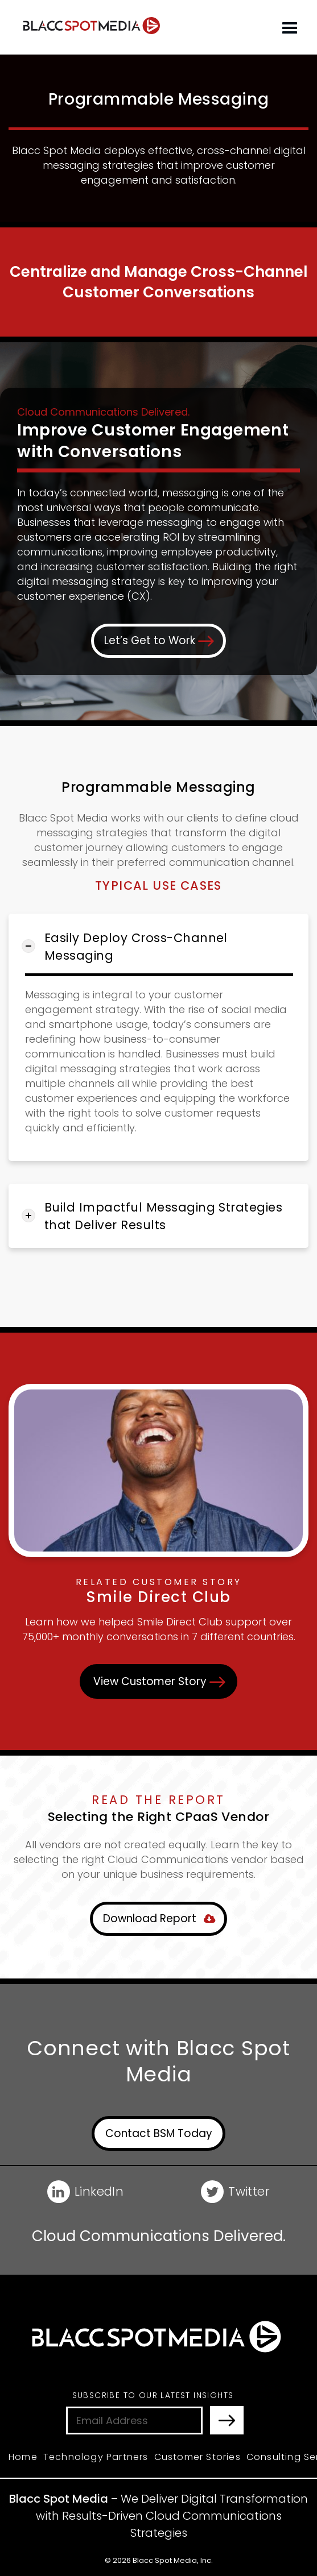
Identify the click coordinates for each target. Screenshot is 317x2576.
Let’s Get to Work (159, 640)
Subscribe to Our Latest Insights (153, 2393)
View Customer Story (159, 1680)
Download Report (159, 1917)
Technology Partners (96, 2455)
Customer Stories (197, 2455)
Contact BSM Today (158, 2132)
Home (23, 2455)
